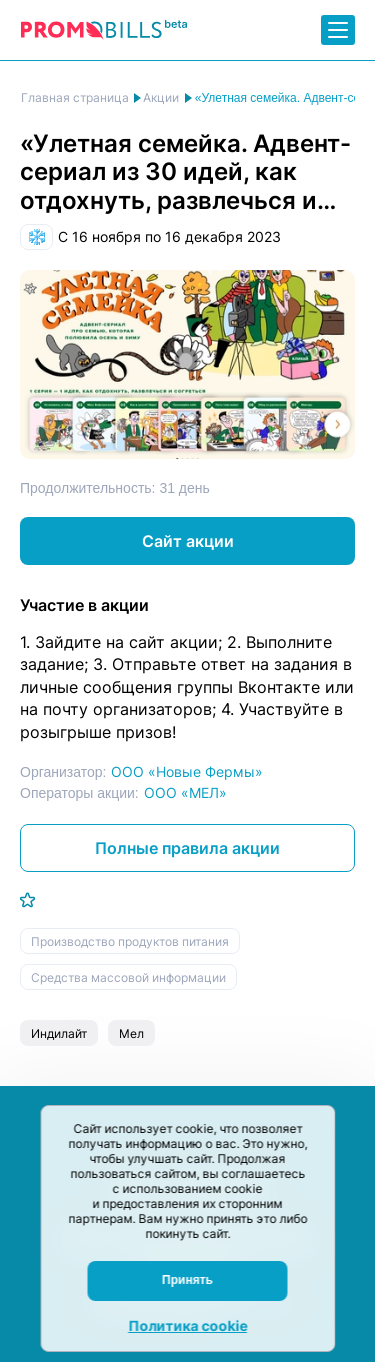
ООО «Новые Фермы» (187, 771)
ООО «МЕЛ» (185, 792)
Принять (187, 1280)
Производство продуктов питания (130, 941)
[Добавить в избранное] (27, 900)
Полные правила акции (187, 848)
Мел (131, 1033)
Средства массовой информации (128, 977)
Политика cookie (187, 1325)
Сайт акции (188, 541)
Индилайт (59, 1033)
